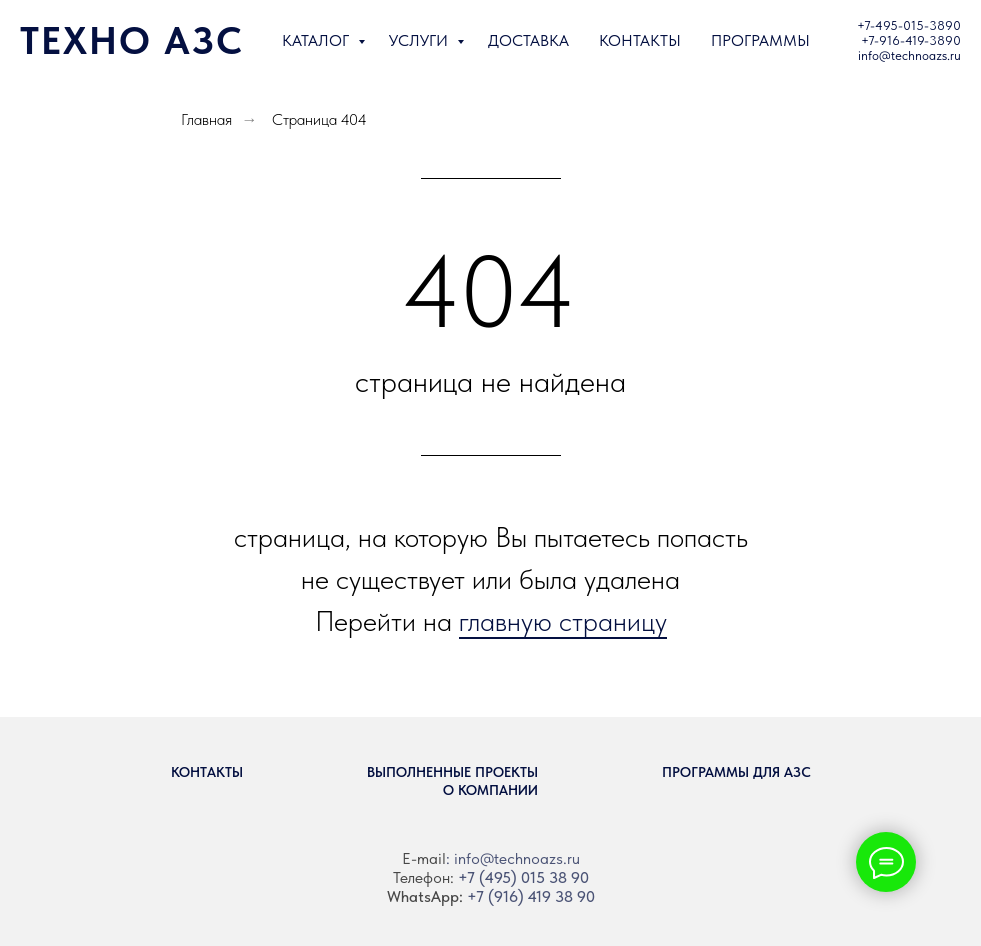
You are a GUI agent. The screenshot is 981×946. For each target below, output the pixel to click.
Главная (206, 119)
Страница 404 (319, 119)
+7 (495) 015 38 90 (523, 877)
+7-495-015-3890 (909, 25)
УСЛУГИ (420, 40)
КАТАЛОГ (317, 40)
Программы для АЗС (736, 772)
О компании (490, 790)
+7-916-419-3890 (911, 40)
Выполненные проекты (452, 772)
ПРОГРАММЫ (760, 40)
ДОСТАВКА (528, 40)
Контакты (207, 772)
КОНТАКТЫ (640, 40)
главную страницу (563, 621)
